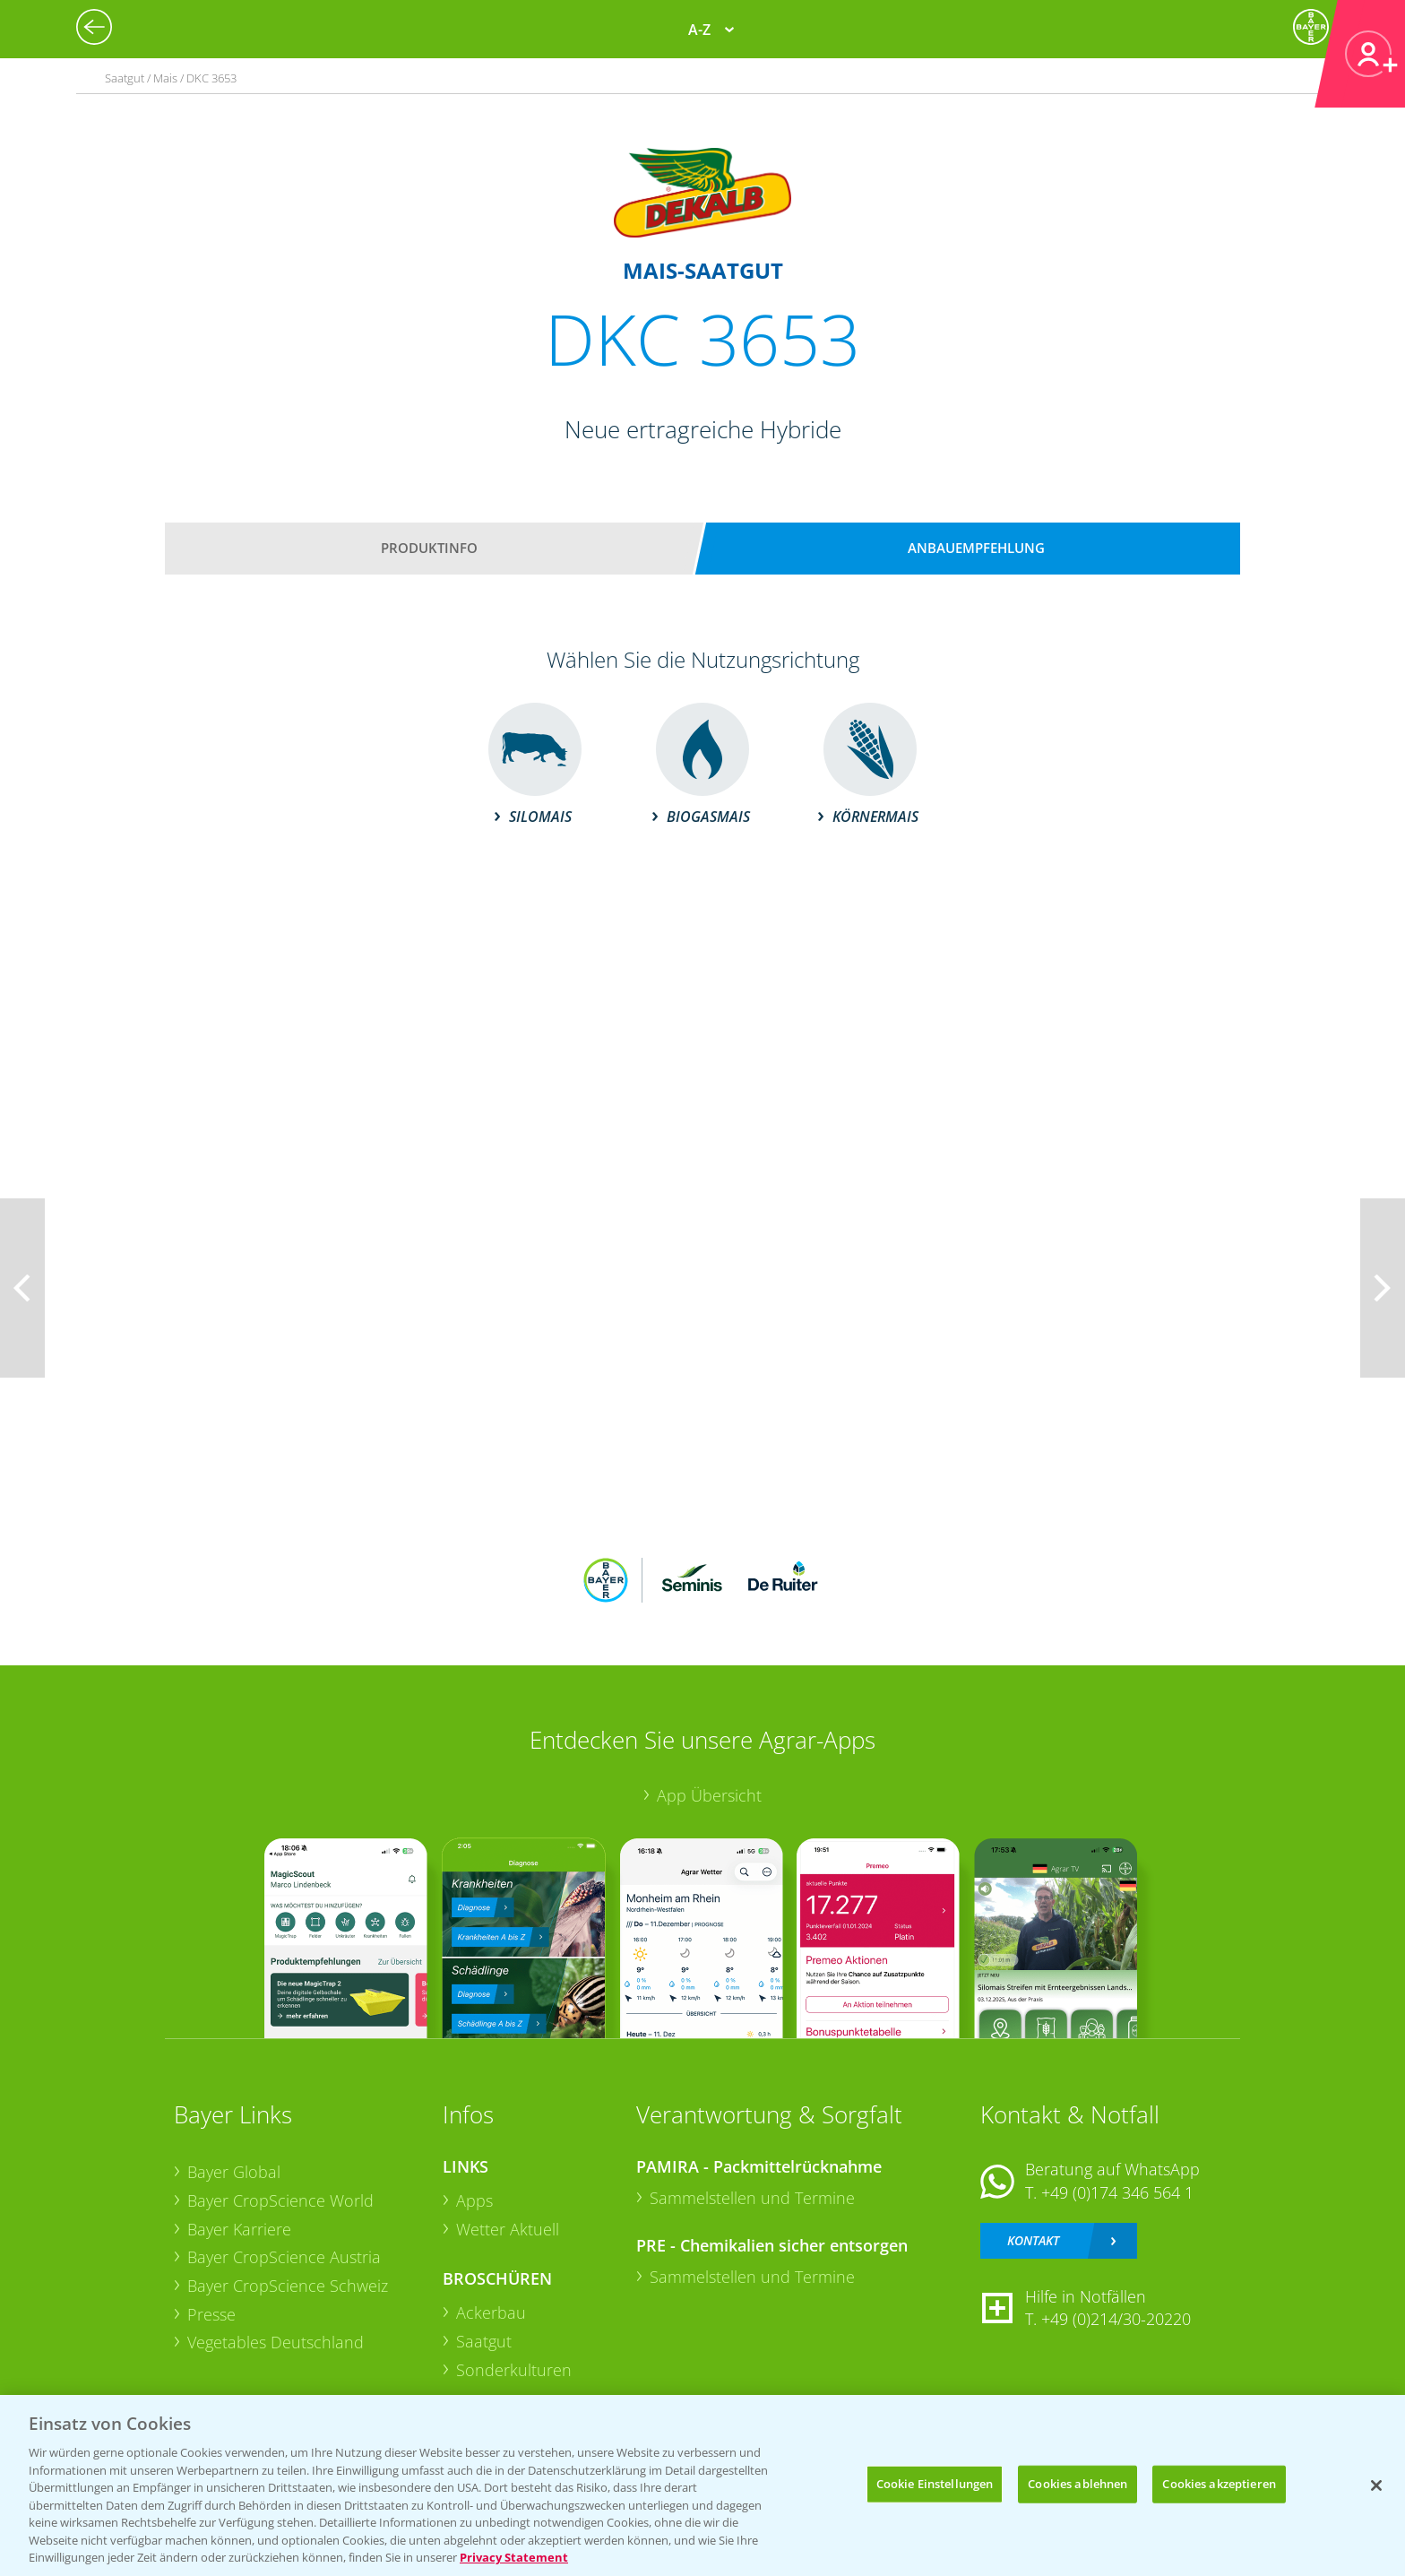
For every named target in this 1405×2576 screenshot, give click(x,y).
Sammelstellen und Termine (752, 2198)
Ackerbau (491, 2312)
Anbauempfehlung (976, 548)
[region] (702, 2485)
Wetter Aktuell (507, 2229)
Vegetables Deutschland (275, 2342)
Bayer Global (233, 2172)
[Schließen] (1376, 2485)
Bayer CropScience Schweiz (287, 2285)
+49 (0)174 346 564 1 (1117, 2192)
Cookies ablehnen (1077, 2484)
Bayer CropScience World (280, 2200)
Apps (474, 2200)
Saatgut (484, 2341)
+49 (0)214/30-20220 (1116, 2319)
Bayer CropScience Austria (284, 2257)
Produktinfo (429, 548)
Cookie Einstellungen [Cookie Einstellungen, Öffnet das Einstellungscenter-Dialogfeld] (935, 2484)
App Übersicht (709, 1795)
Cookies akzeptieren (1218, 2484)
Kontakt (1033, 2240)
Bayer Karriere (239, 2229)
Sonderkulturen (514, 2370)
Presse (211, 2314)
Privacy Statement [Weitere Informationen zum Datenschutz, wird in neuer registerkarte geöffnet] (514, 2557)
